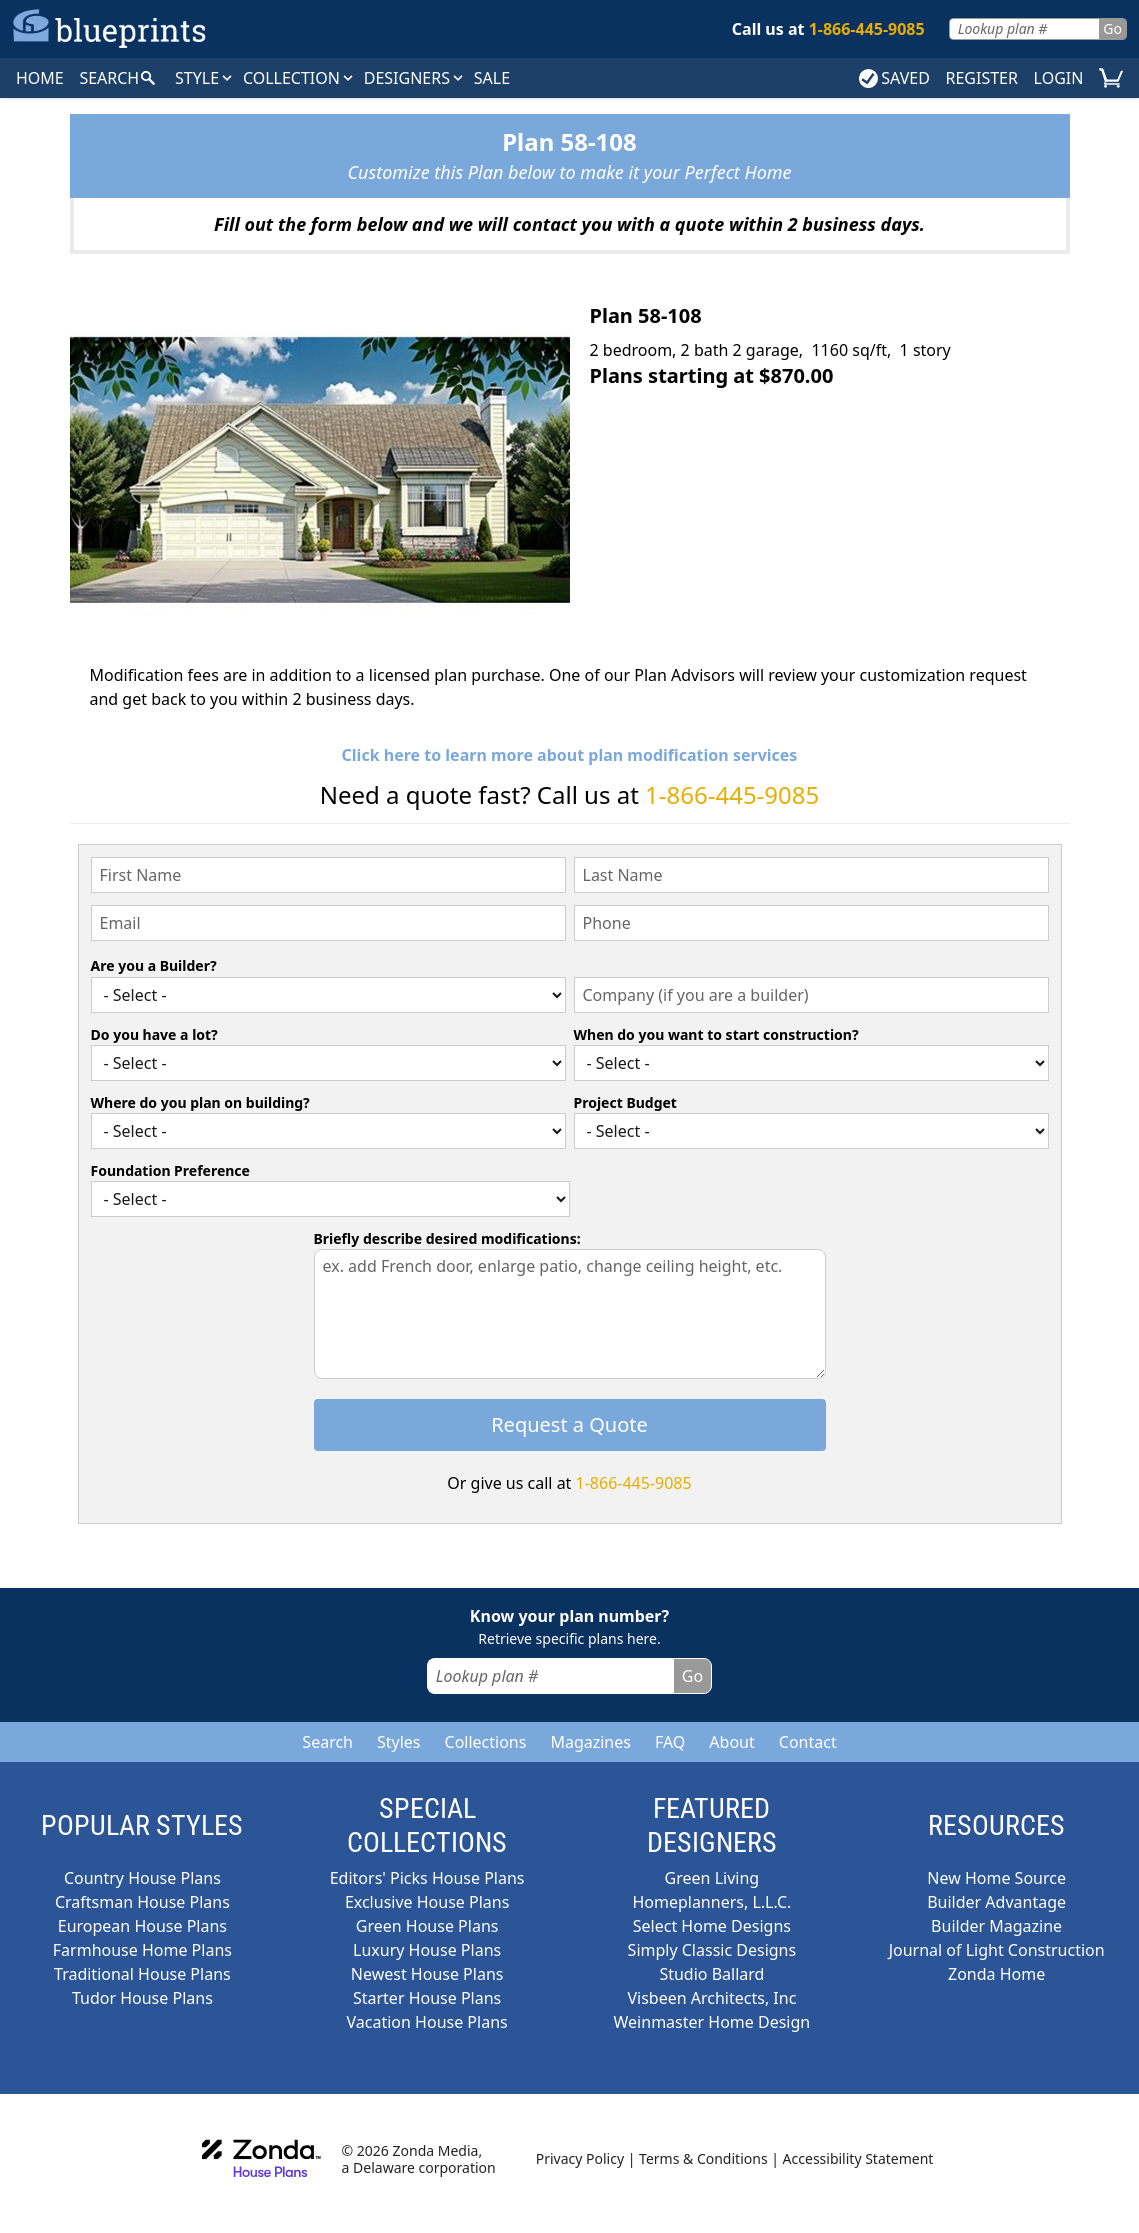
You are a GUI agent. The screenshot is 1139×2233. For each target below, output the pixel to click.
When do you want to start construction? (716, 1034)
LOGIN (1059, 78)
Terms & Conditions (703, 2158)
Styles (399, 1742)
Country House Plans (142, 1878)
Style (205, 78)
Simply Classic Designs (712, 1950)
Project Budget (625, 1102)
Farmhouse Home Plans (142, 1950)
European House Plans (142, 1926)
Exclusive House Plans (427, 1902)
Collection (299, 78)
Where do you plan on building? (200, 1102)
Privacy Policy (580, 2158)
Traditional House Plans (142, 1974)
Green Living (712, 1878)
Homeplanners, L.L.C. (711, 1902)
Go (1112, 28)
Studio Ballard (711, 1974)
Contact (808, 1742)
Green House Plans (427, 1926)
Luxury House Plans (427, 1950)
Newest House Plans (427, 1974)
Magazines (590, 1742)
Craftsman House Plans (142, 1902)
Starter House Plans (427, 1998)
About (731, 1742)
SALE (492, 78)
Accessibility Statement (858, 2158)
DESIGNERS (415, 78)
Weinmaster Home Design (712, 2022)
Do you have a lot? (154, 1034)
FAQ (670, 1742)
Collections (486, 1742)
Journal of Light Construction (997, 1950)
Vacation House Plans (427, 2022)
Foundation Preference (170, 1170)
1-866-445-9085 (732, 794)
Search (327, 1742)
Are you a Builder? (154, 965)
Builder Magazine (996, 1926)
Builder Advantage (996, 1902)
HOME (40, 78)
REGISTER (981, 78)
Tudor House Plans (142, 1998)
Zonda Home (996, 1974)
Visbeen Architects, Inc (711, 1998)
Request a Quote (569, 1424)
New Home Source (996, 1878)
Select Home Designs (712, 1926)
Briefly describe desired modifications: (447, 1238)
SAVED (894, 78)
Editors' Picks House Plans (427, 1878)
